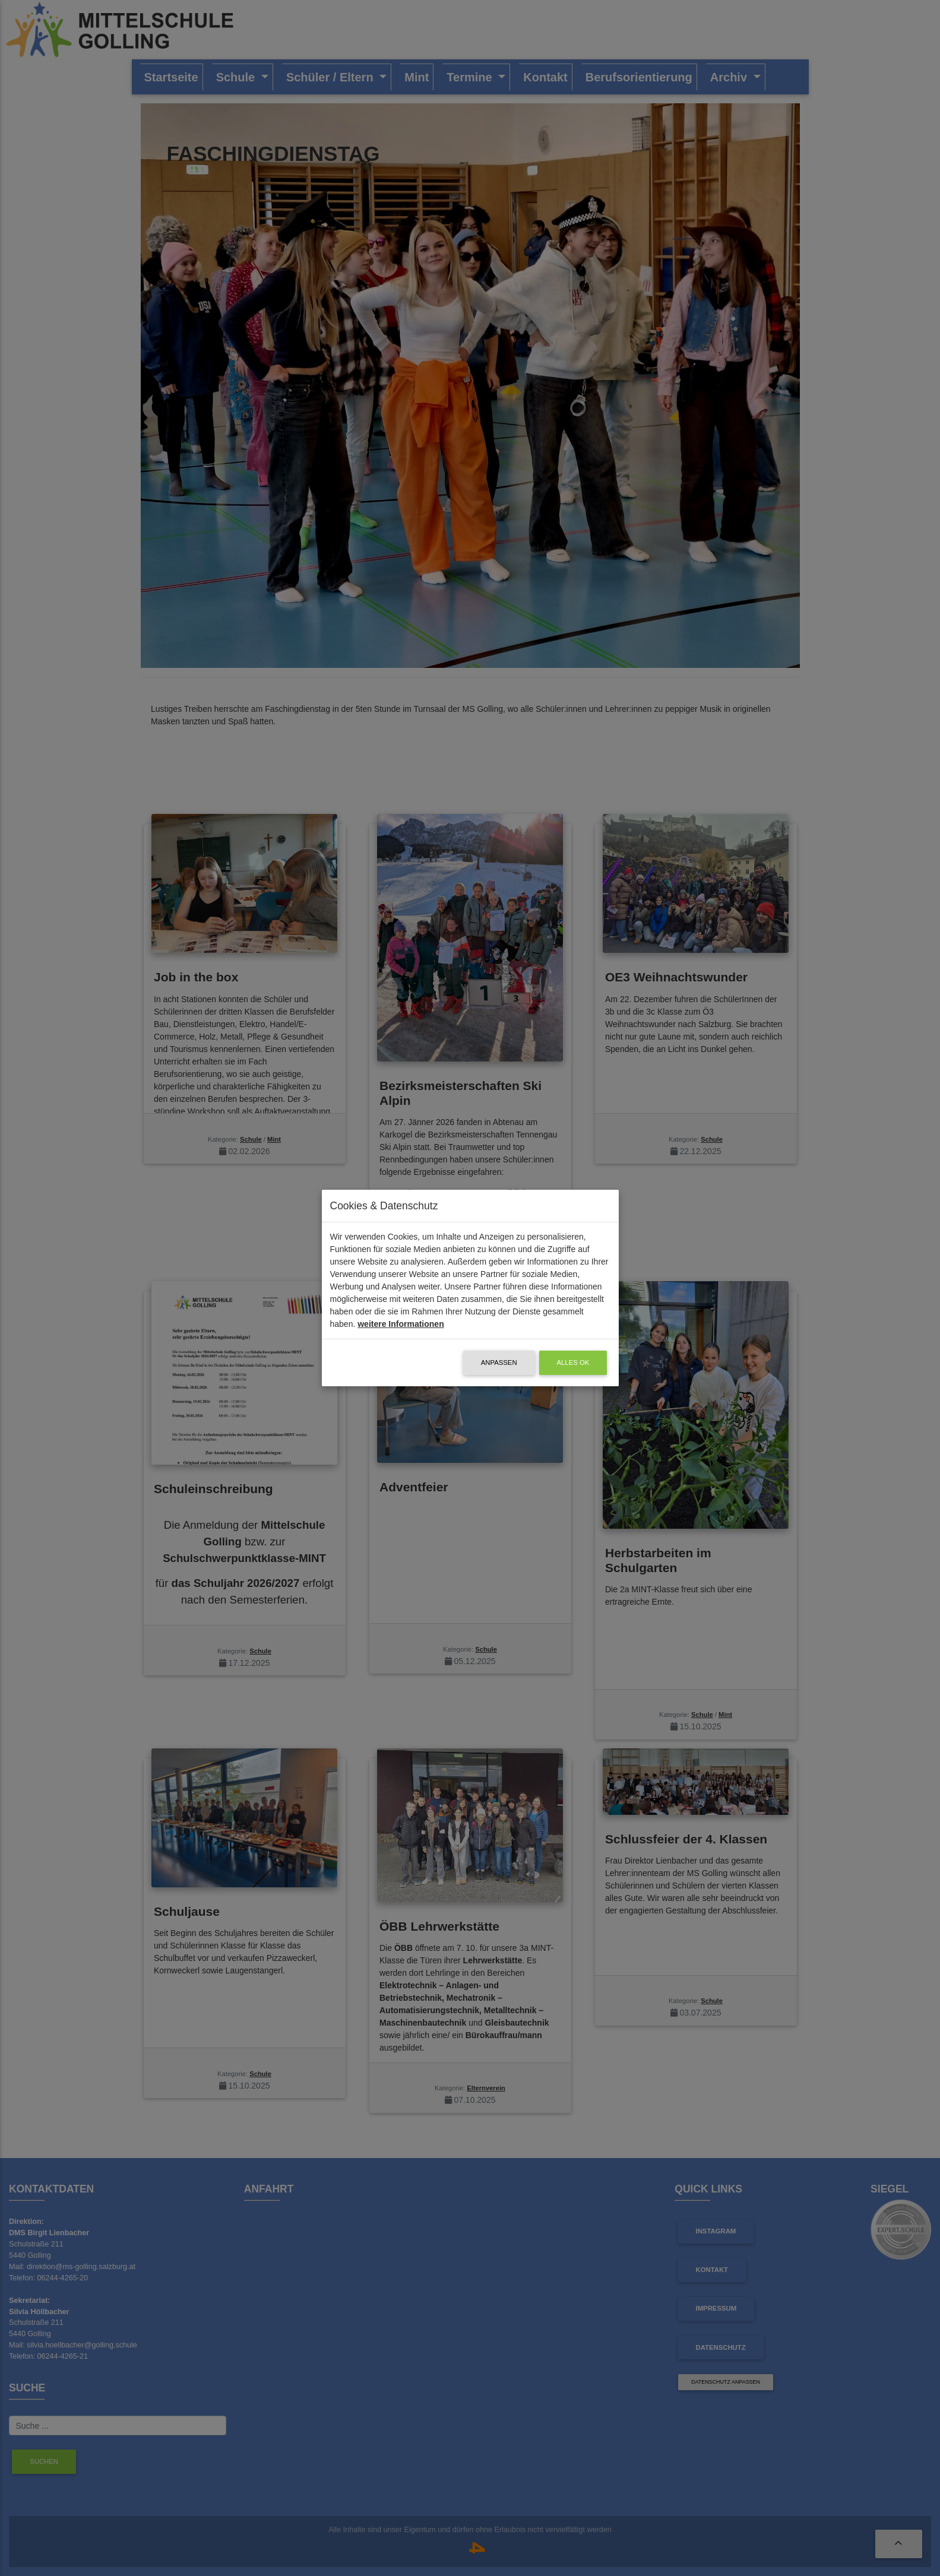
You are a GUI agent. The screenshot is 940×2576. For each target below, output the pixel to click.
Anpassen (499, 1362)
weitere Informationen (400, 1324)
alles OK (573, 1362)
